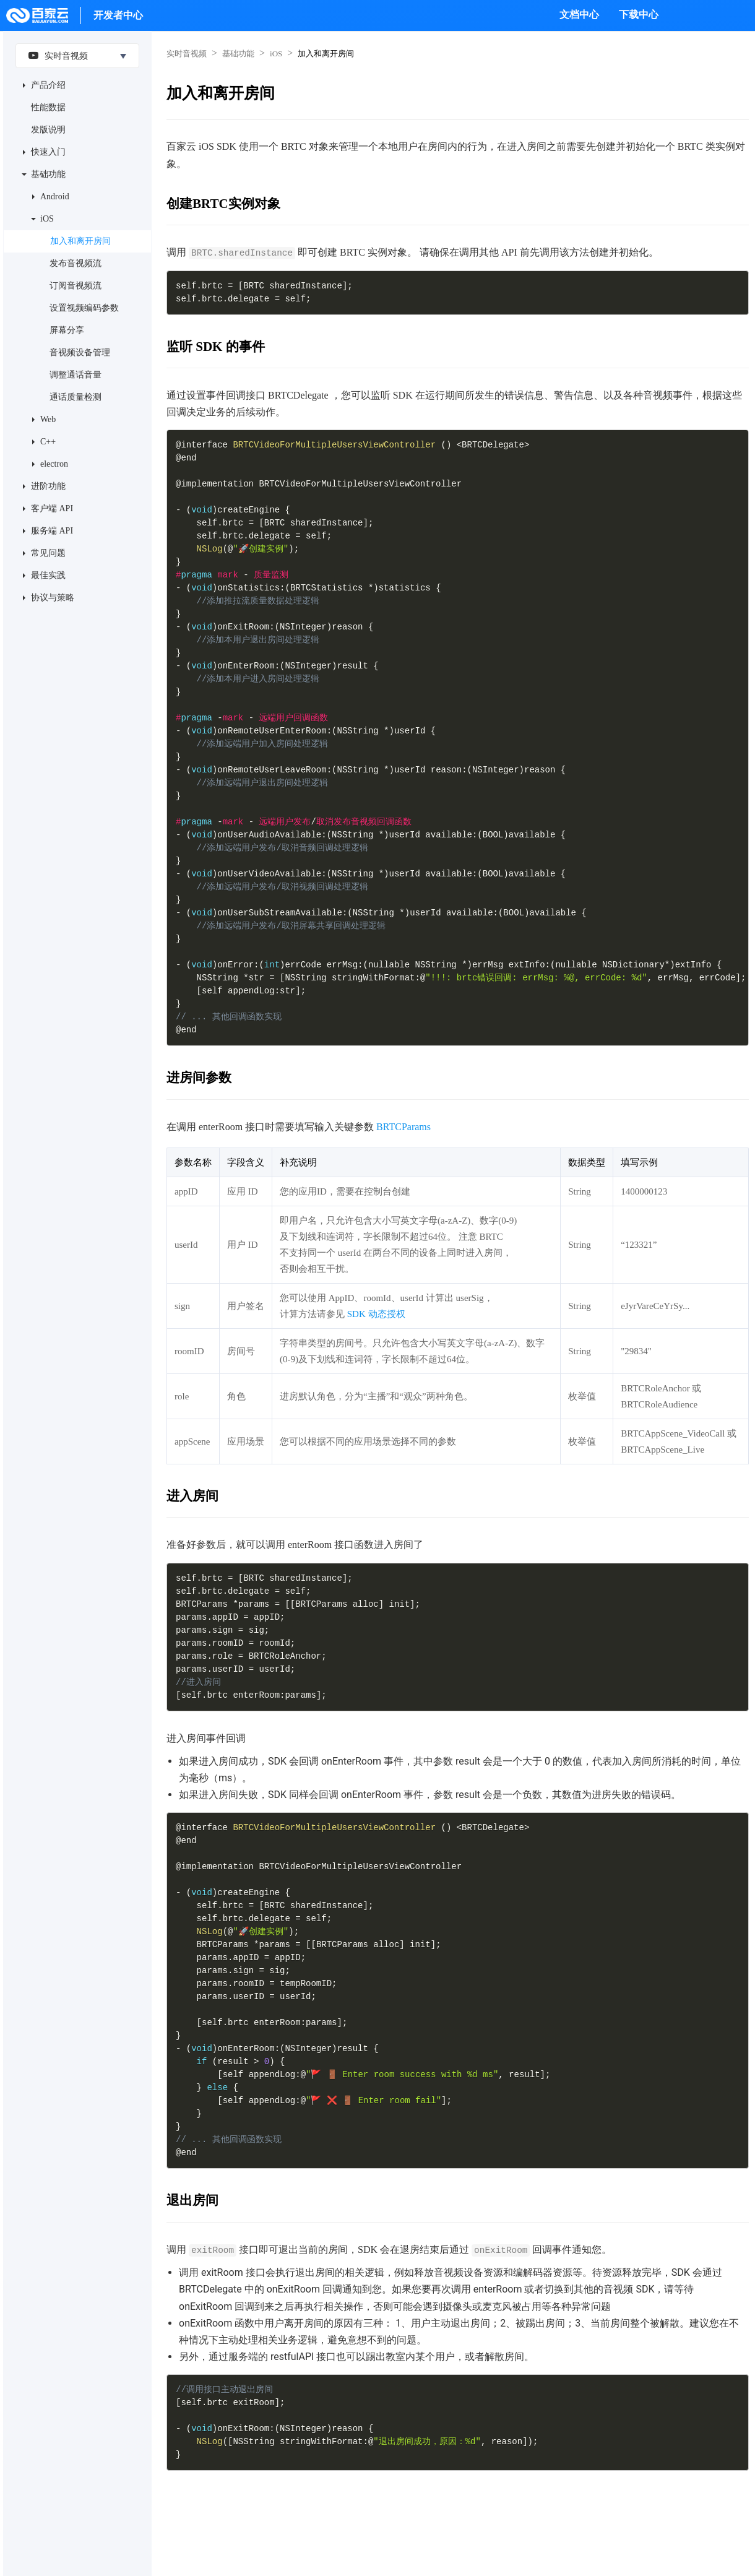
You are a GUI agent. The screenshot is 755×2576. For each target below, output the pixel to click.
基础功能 (48, 174)
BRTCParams (403, 1127)
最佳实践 (48, 575)
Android (54, 196)
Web (48, 419)
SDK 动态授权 (376, 1314)
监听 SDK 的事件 (215, 346)
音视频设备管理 (80, 352)
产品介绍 (48, 85)
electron (54, 464)
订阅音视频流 (75, 285)
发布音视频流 (75, 263)
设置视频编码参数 (84, 308)
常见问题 (48, 553)
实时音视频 (55, 55)
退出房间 (192, 2200)
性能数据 (48, 107)
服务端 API (52, 530)
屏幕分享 (67, 330)
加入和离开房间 (80, 241)
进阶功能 (48, 486)
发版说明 (48, 129)
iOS (47, 218)
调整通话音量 (75, 374)
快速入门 (48, 152)
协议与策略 (52, 597)
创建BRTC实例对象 (223, 203)
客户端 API (52, 508)
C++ (48, 441)
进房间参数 (198, 1077)
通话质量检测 (75, 397)
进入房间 (192, 1496)
